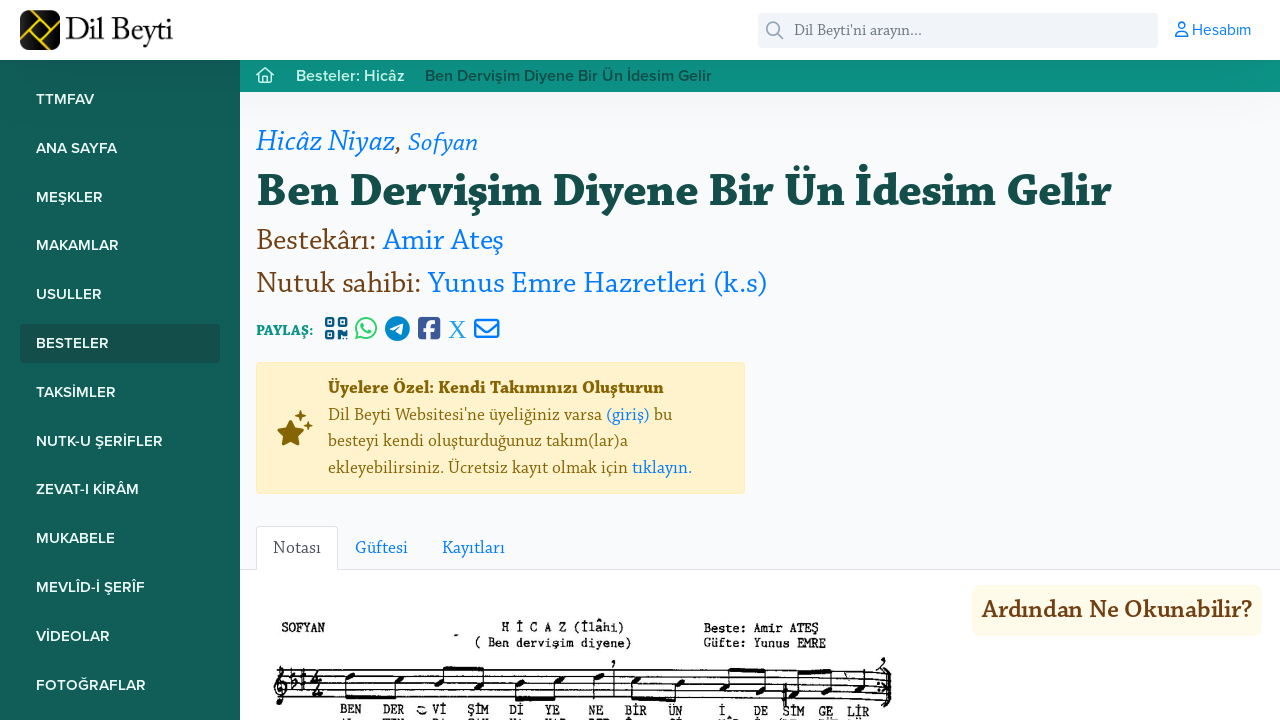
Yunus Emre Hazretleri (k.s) (598, 283)
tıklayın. (662, 468)
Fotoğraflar (91, 684)
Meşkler (69, 196)
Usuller (69, 293)
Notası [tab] (297, 548)
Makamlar (77, 244)
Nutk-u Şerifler (99, 440)
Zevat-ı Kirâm (87, 488)
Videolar (73, 635)
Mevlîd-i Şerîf (90, 586)
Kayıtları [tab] (473, 548)
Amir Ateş (443, 240)
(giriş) (628, 415)
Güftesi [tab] (381, 548)
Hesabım (1213, 29)
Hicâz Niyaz (325, 141)
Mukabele (75, 537)
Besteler (72, 342)
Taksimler (76, 391)
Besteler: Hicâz (350, 75)
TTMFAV (65, 98)
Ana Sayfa (76, 147)
